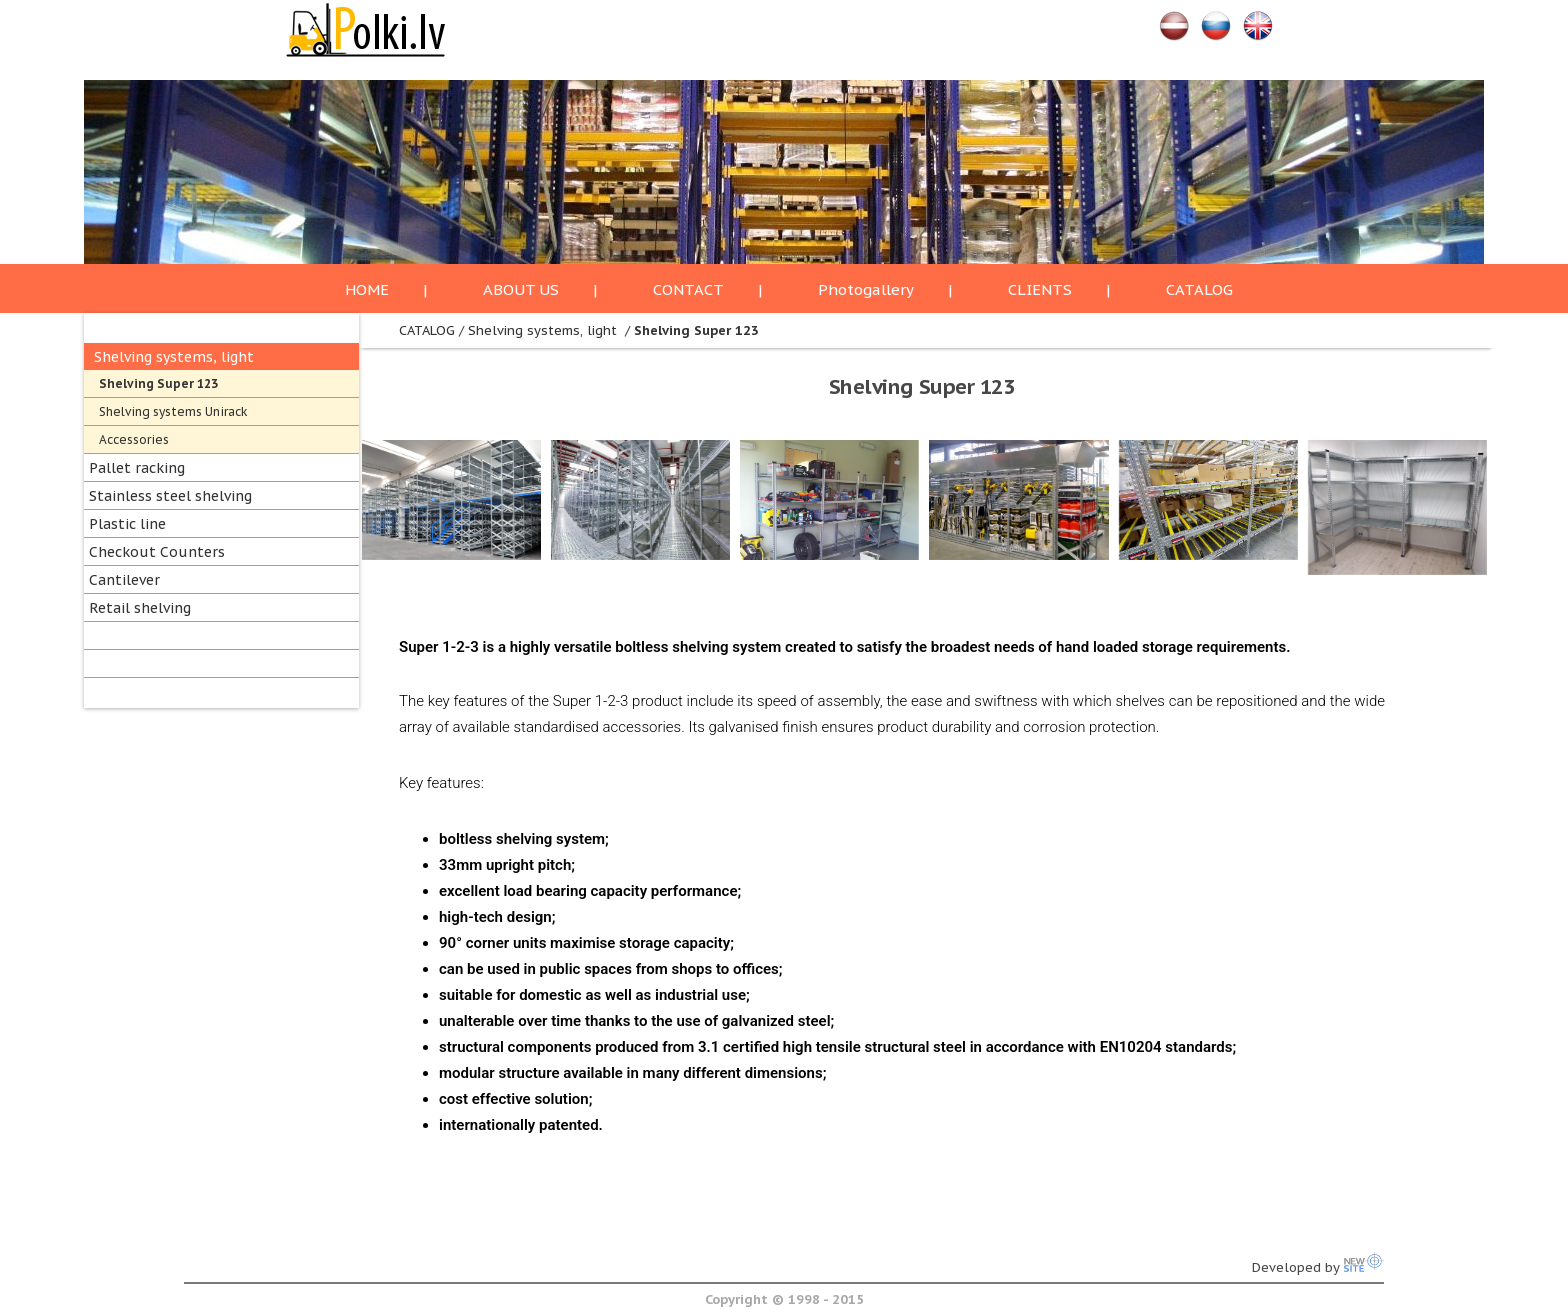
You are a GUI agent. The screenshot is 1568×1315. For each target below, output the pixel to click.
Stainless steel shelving (170, 496)
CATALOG (1199, 289)
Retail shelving (140, 608)
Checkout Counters (157, 552)
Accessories (134, 439)
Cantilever (124, 580)
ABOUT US (521, 289)
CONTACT (688, 289)
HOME (367, 289)
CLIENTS (1040, 289)
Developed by (1318, 1267)
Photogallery (866, 289)
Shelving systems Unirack (173, 411)
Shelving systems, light (174, 357)
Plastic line (127, 524)
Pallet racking (137, 468)
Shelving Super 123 (158, 383)
